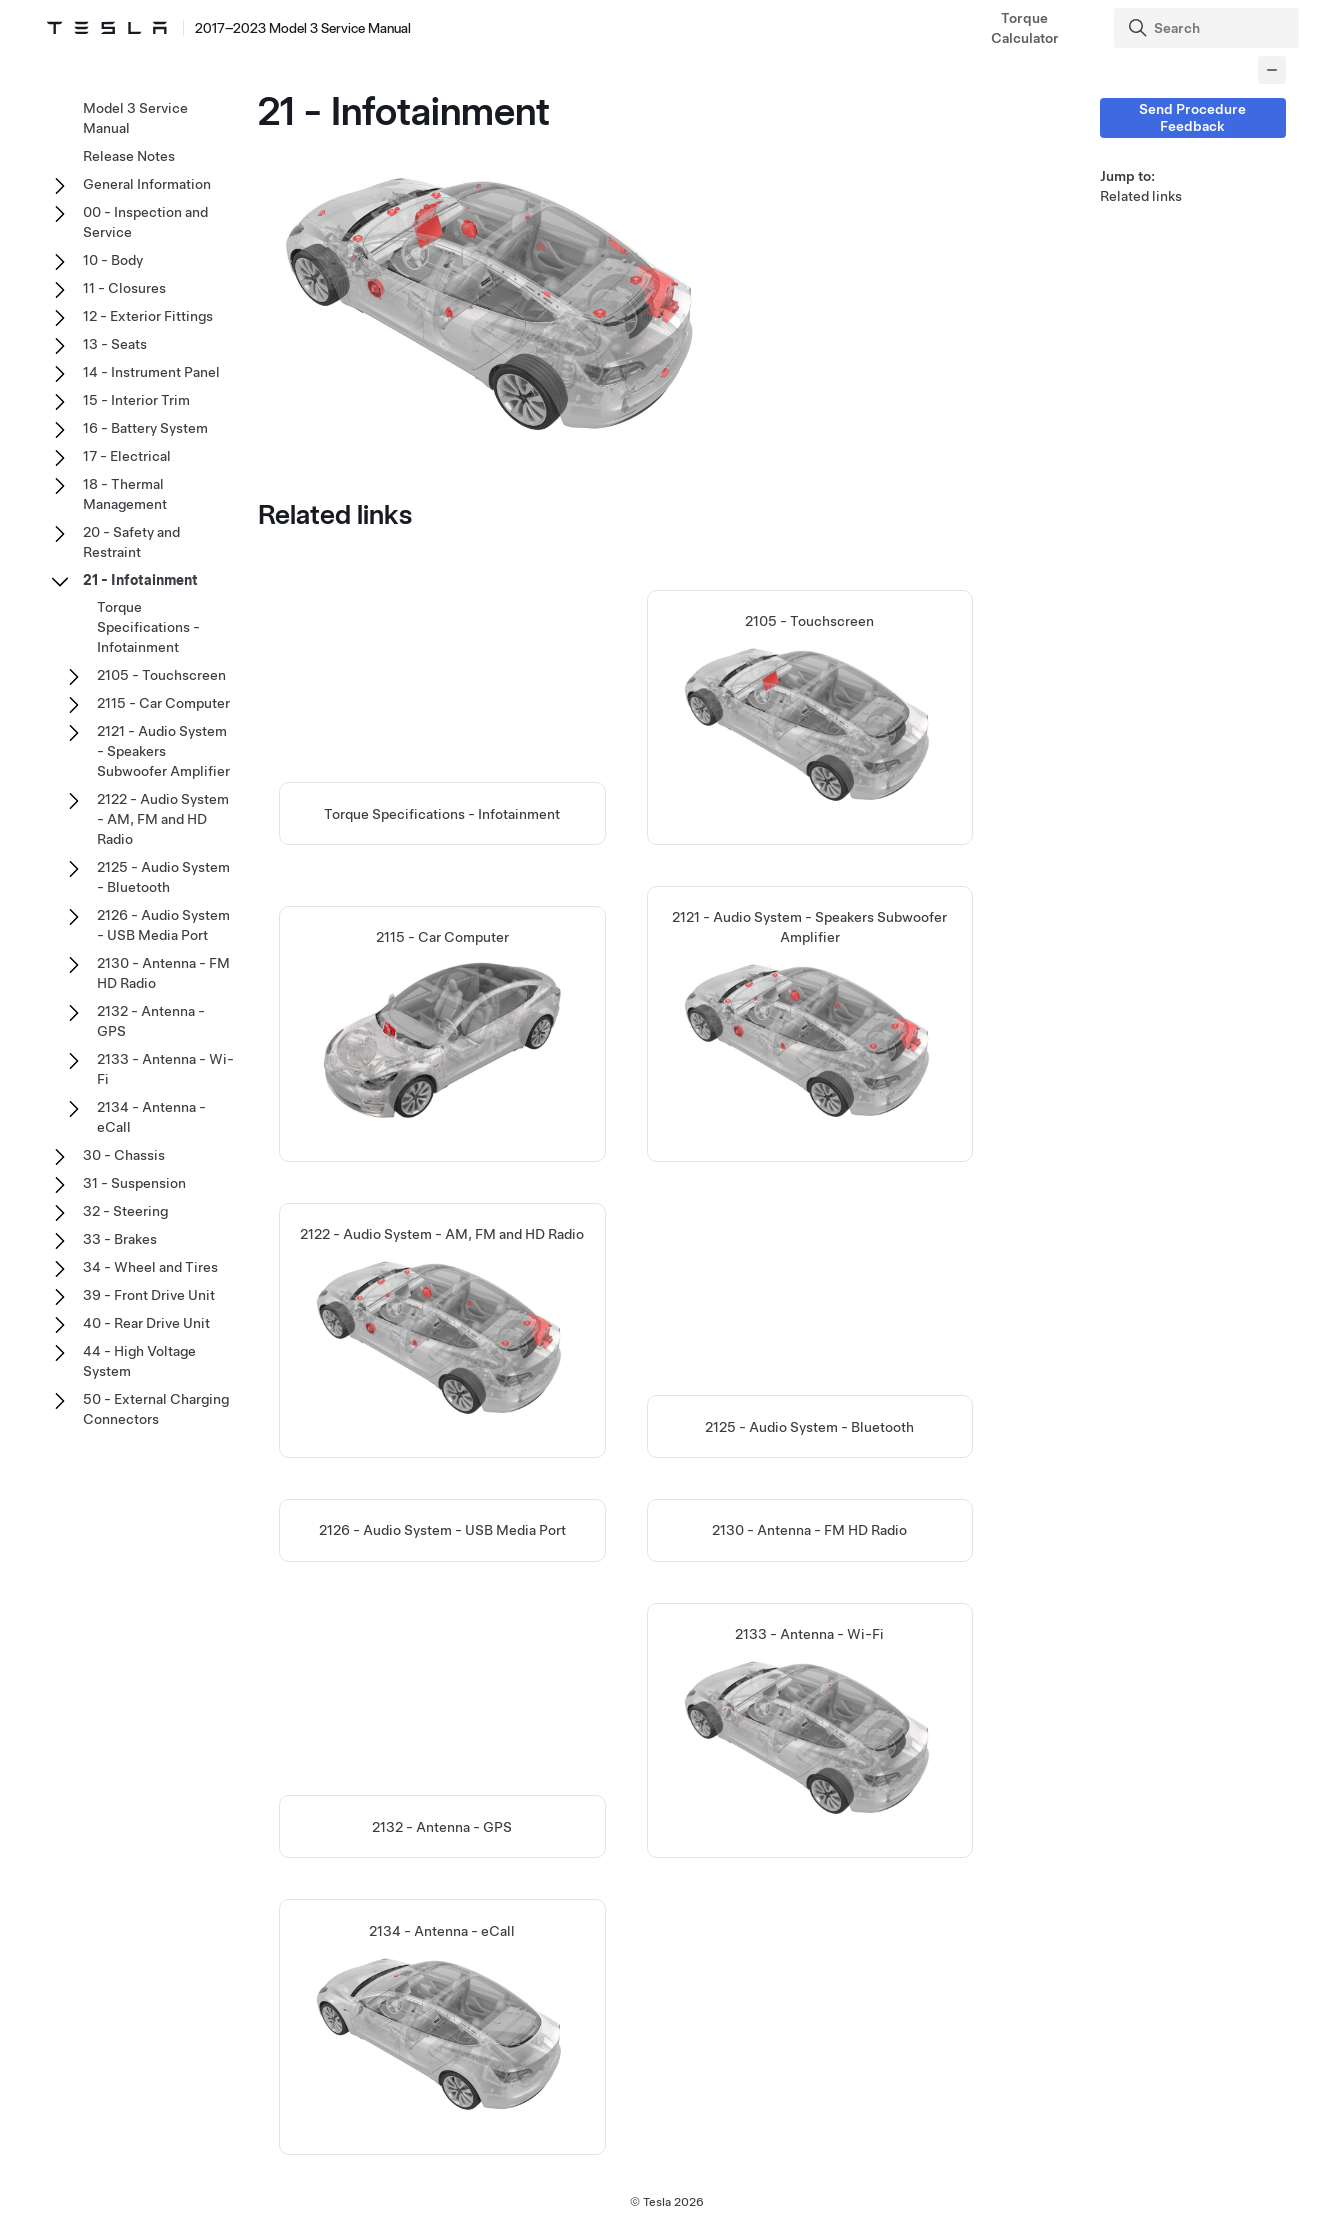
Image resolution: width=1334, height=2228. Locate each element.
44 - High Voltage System (139, 1361)
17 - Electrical (127, 456)
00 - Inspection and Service (145, 222)
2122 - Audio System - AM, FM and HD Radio (163, 819)
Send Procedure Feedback (1192, 117)
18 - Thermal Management (125, 494)
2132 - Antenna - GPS (442, 1828)
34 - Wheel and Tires (150, 1267)
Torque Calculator (1025, 28)
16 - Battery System (145, 428)
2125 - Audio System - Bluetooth (809, 1427)
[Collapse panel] (1272, 70)
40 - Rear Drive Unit (146, 1323)
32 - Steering (125, 1211)
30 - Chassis (124, 1155)
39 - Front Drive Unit (149, 1295)
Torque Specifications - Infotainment (442, 814)
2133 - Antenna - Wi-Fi (165, 1069)
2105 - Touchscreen (161, 675)
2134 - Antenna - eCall (151, 1117)
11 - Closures (124, 288)
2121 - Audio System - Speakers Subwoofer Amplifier (163, 751)
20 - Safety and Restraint (131, 542)
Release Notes (129, 156)
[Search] (1208, 28)
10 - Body (113, 260)
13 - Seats (115, 344)
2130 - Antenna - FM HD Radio (809, 1531)
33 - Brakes (120, 1239)
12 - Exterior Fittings (148, 316)
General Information (147, 184)
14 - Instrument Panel (151, 372)
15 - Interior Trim (136, 400)
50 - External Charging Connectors (156, 1409)
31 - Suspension (134, 1183)
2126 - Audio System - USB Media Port (442, 1531)
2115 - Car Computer (163, 703)
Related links (1141, 196)
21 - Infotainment (140, 580)
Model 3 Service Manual (135, 118)
